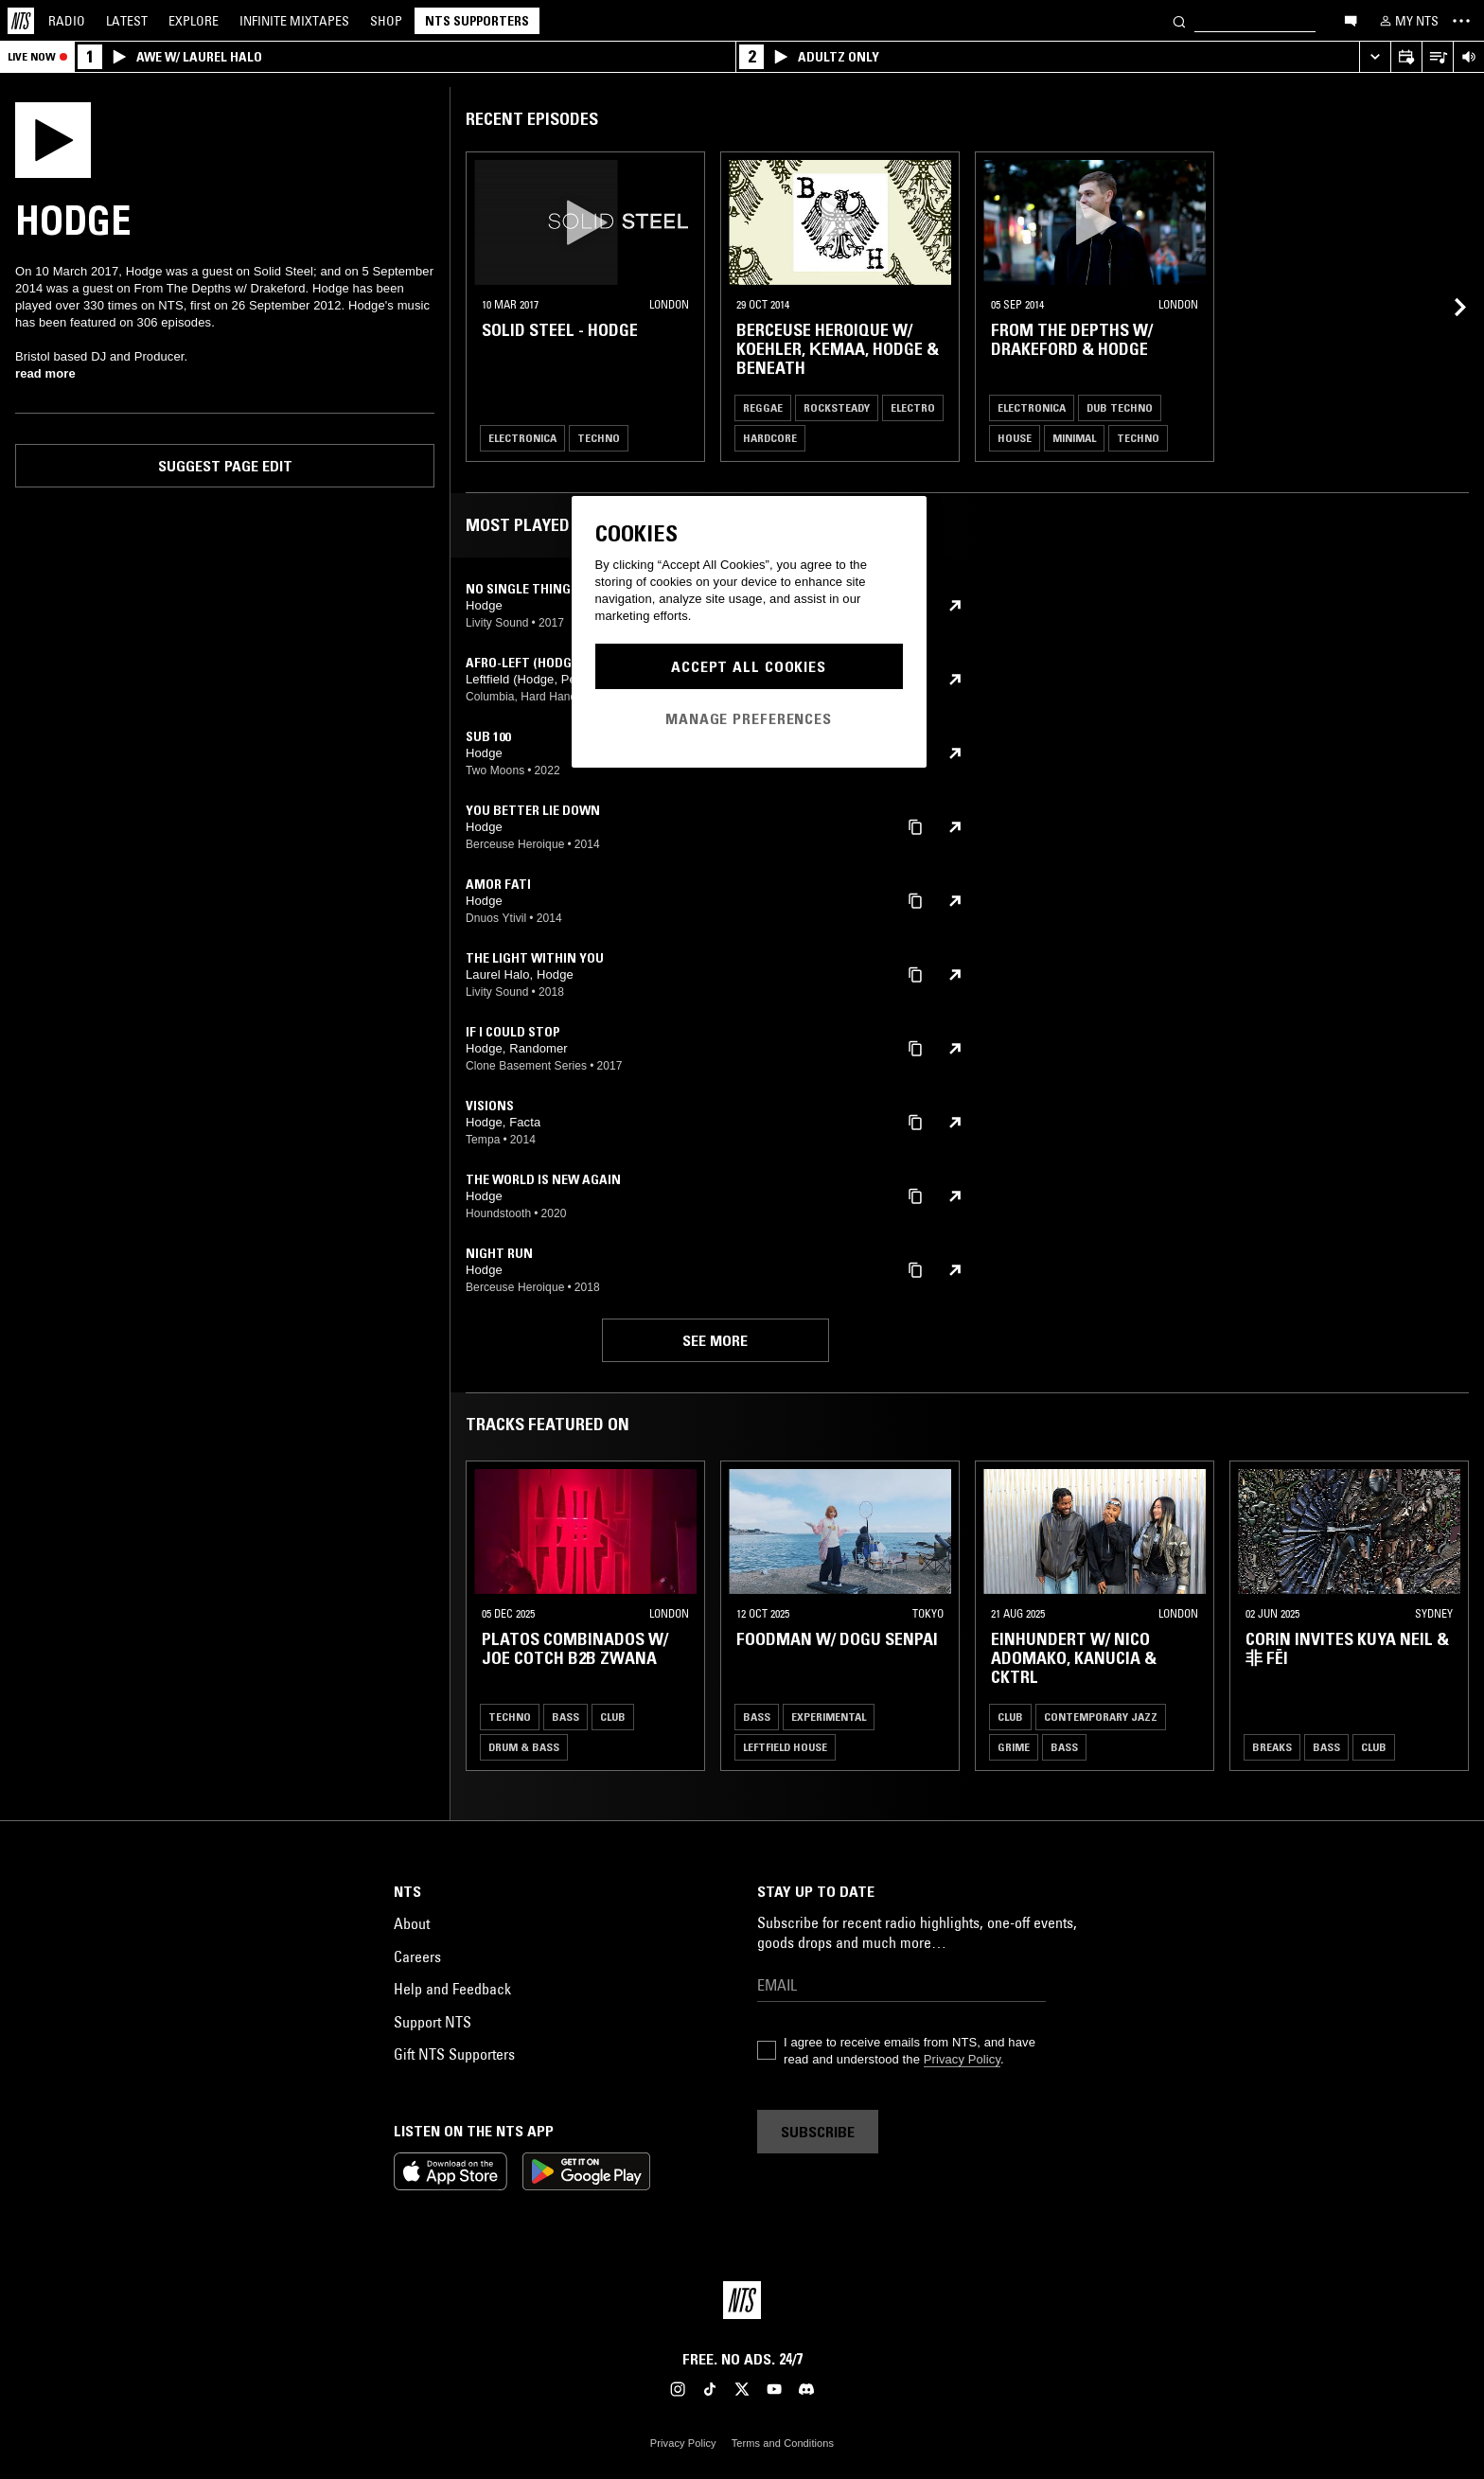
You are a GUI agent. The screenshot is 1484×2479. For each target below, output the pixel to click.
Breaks (1272, 1747)
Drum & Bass (523, 1747)
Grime (1014, 1747)
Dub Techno (1119, 407)
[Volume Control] (1468, 57)
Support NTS (432, 2021)
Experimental (828, 1716)
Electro (913, 407)
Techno (598, 438)
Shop (386, 20)
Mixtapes (294, 20)
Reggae (763, 407)
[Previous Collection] (1448, 1615)
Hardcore (770, 438)
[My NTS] (1407, 20)
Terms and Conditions (783, 2443)
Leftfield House (785, 1747)
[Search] (1179, 20)
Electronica (522, 438)
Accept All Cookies (748, 666)
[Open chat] (1350, 19)
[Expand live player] (1374, 57)
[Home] (21, 21)
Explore (193, 20)
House (1015, 438)
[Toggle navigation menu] (1461, 21)
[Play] (53, 138)
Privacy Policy (962, 2059)
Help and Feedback (452, 1988)
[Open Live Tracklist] (1437, 57)
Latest (127, 20)
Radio (66, 20)
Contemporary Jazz (1100, 1716)
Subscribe (818, 2131)
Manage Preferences (748, 718)
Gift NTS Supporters (454, 2054)
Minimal (1074, 438)
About (412, 1923)
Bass (565, 1716)
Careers (417, 1956)
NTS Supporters (477, 20)
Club (613, 1716)
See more (715, 1340)
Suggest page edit (225, 465)
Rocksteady (837, 407)
